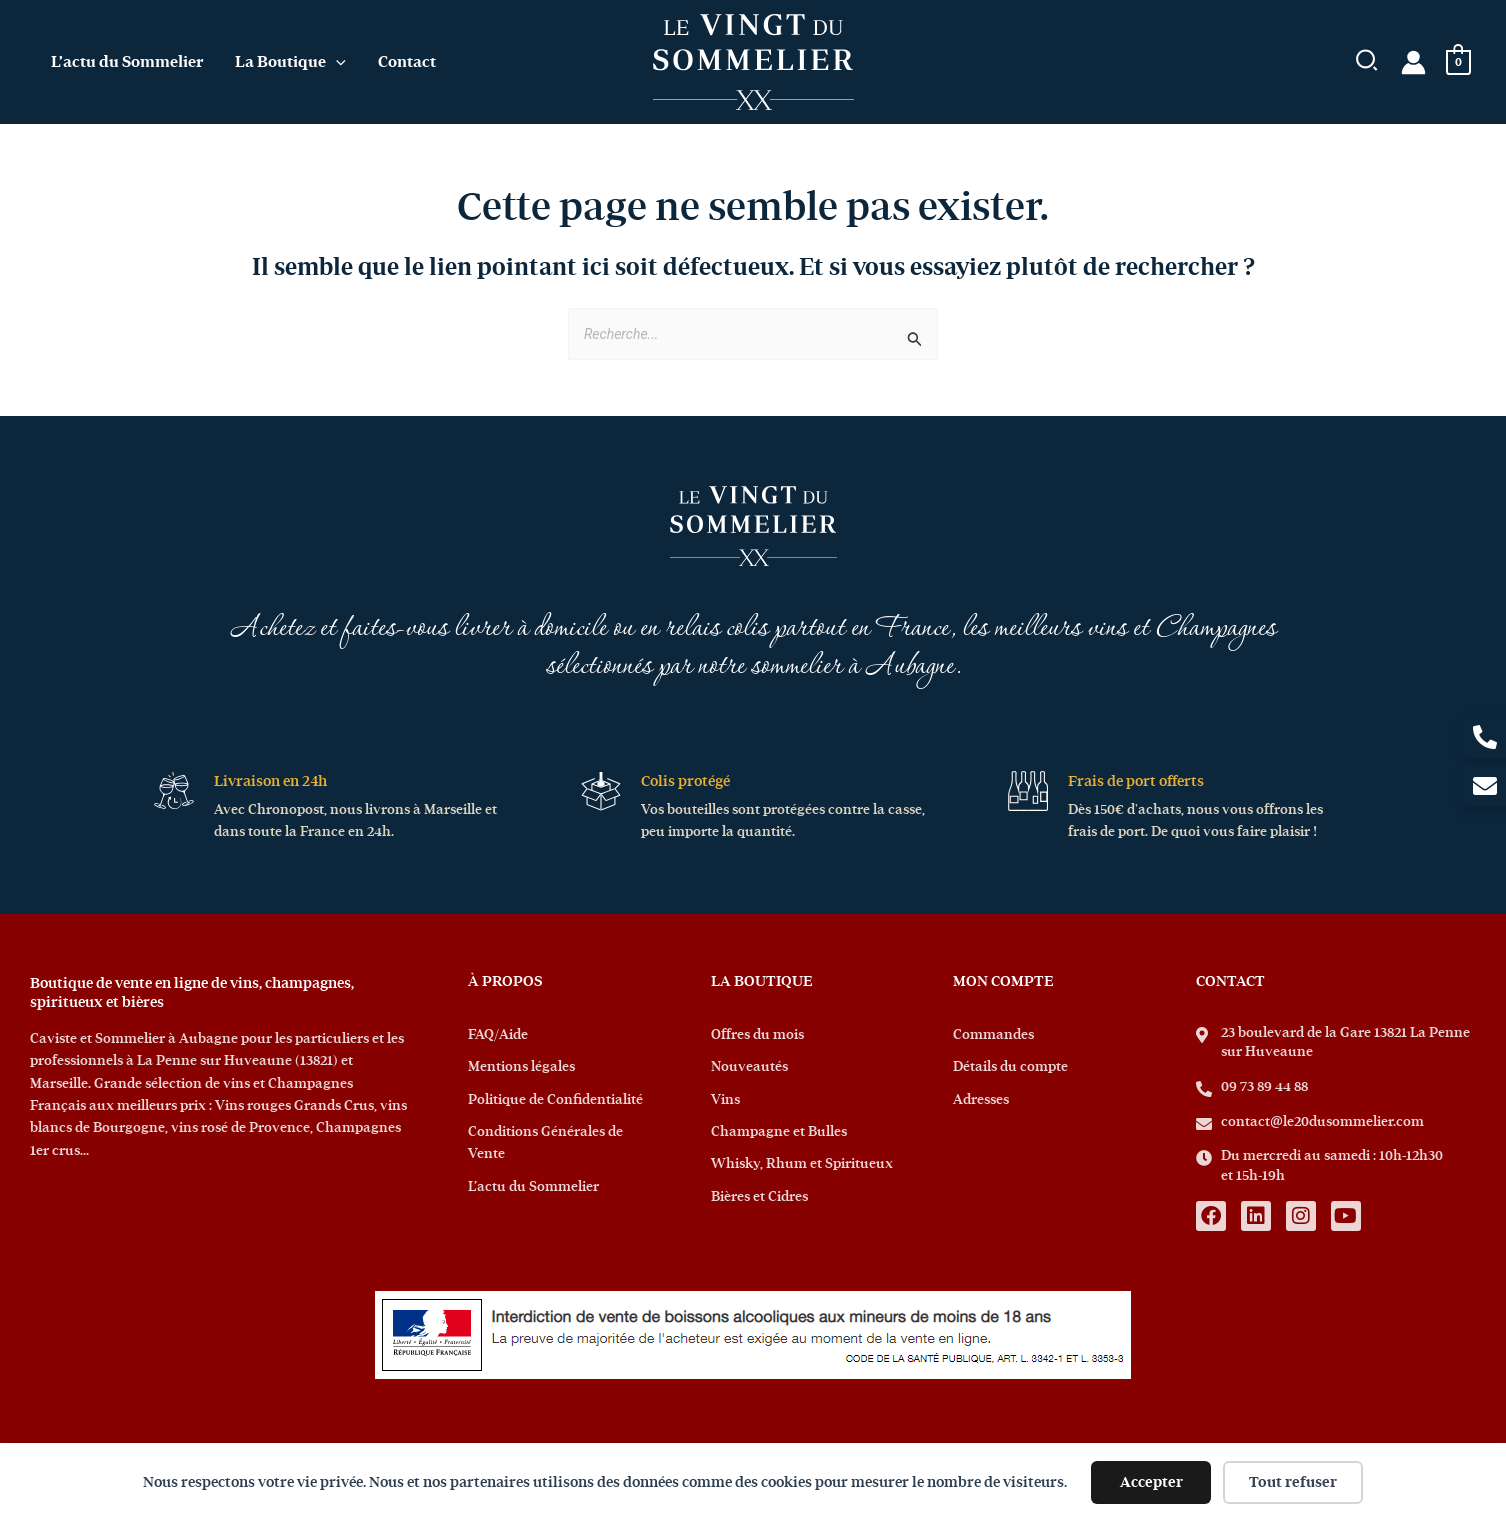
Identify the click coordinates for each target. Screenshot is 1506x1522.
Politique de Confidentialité (555, 1100)
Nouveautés (749, 1067)
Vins (725, 1100)
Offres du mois (757, 1035)
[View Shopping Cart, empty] (1458, 62)
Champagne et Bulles (779, 1132)
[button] (1367, 65)
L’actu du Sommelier (533, 1187)
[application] (336, 62)
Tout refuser (1293, 1482)
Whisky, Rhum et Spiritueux (802, 1164)
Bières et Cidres (759, 1197)
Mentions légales (521, 1067)
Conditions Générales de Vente (545, 1143)
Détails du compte (1010, 1067)
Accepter (1151, 1482)
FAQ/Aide (498, 1035)
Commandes (993, 1035)
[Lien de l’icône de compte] (1413, 62)
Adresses (981, 1100)
